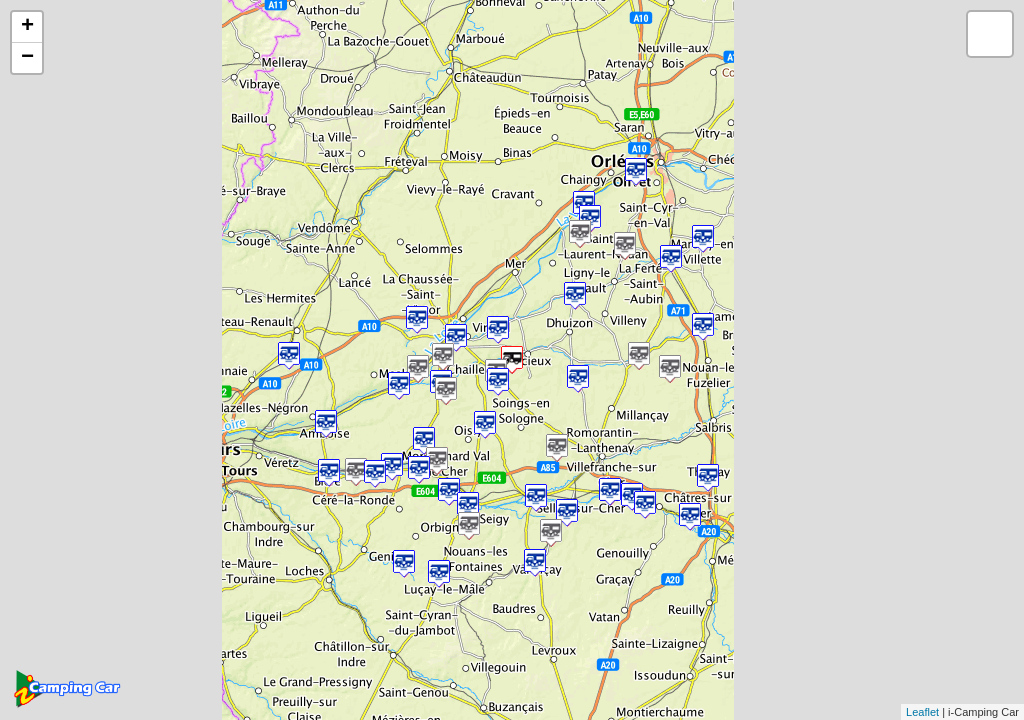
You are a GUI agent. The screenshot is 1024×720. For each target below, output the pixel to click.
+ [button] (27, 27)
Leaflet (922, 712)
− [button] (27, 58)
